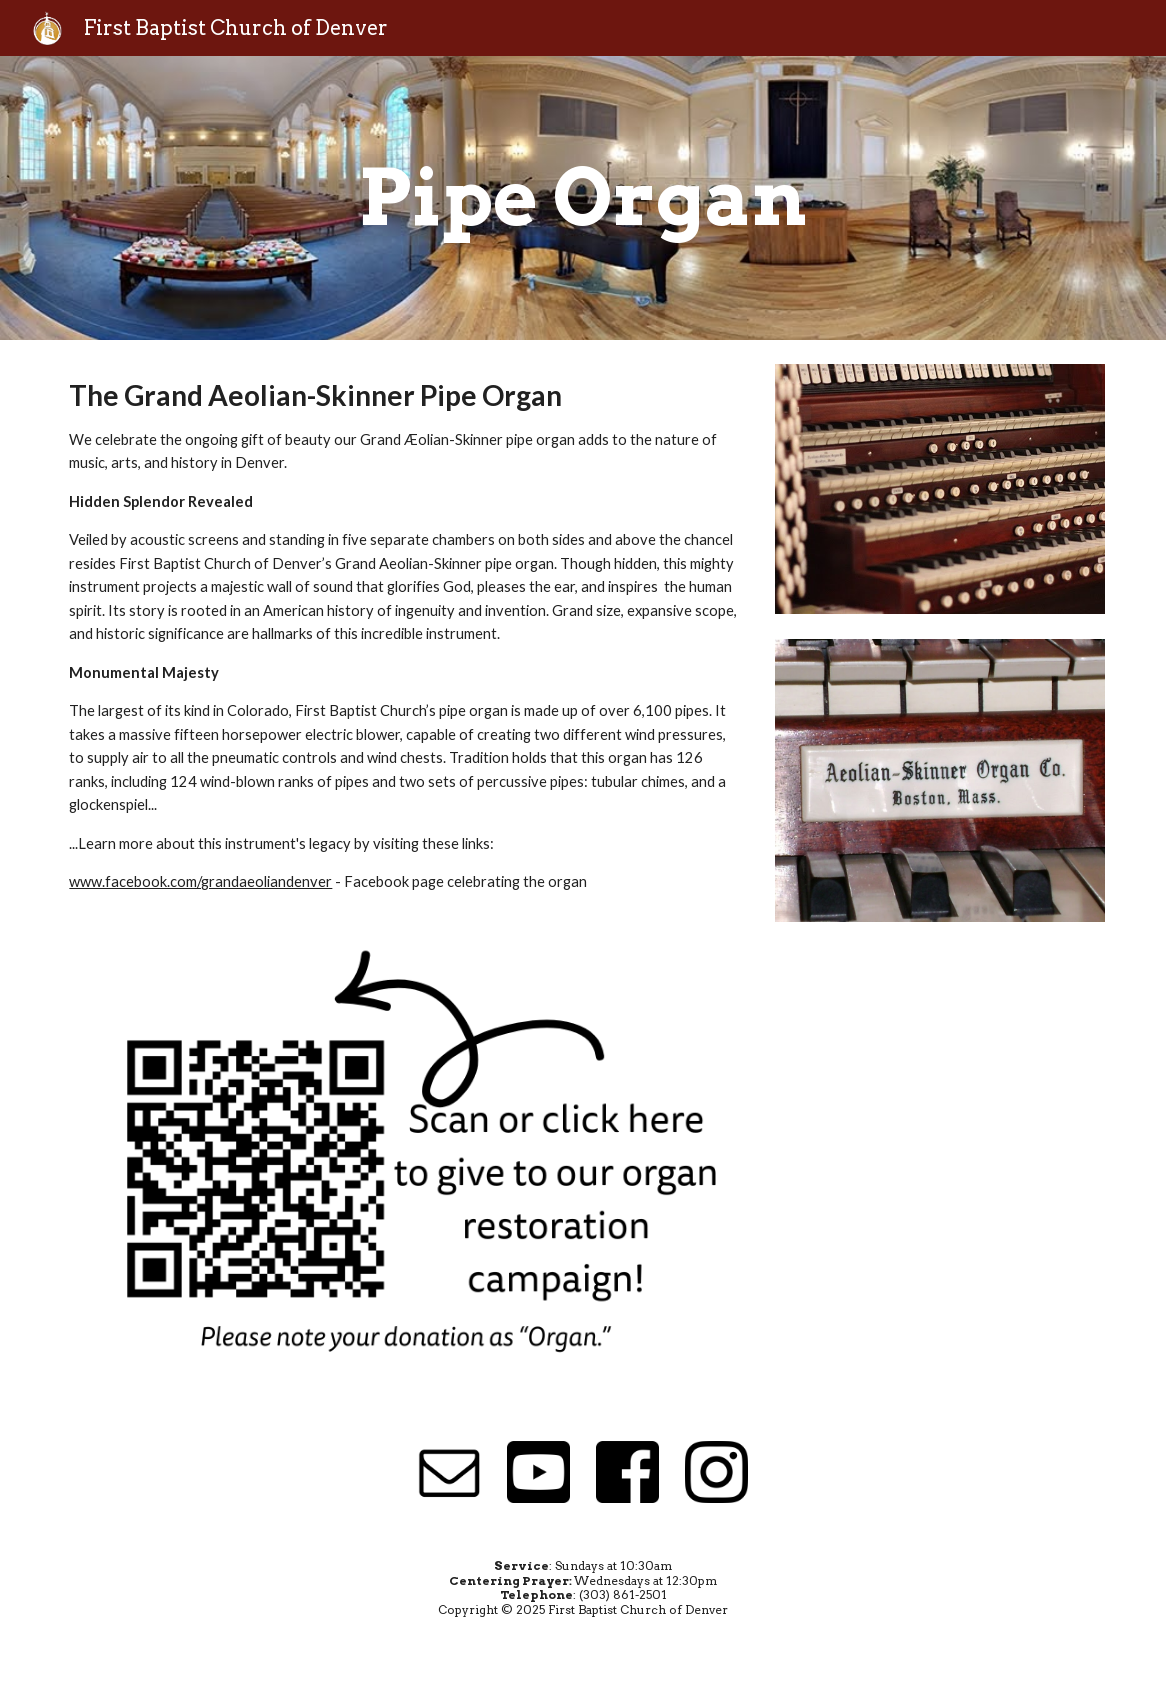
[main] (582, 198)
